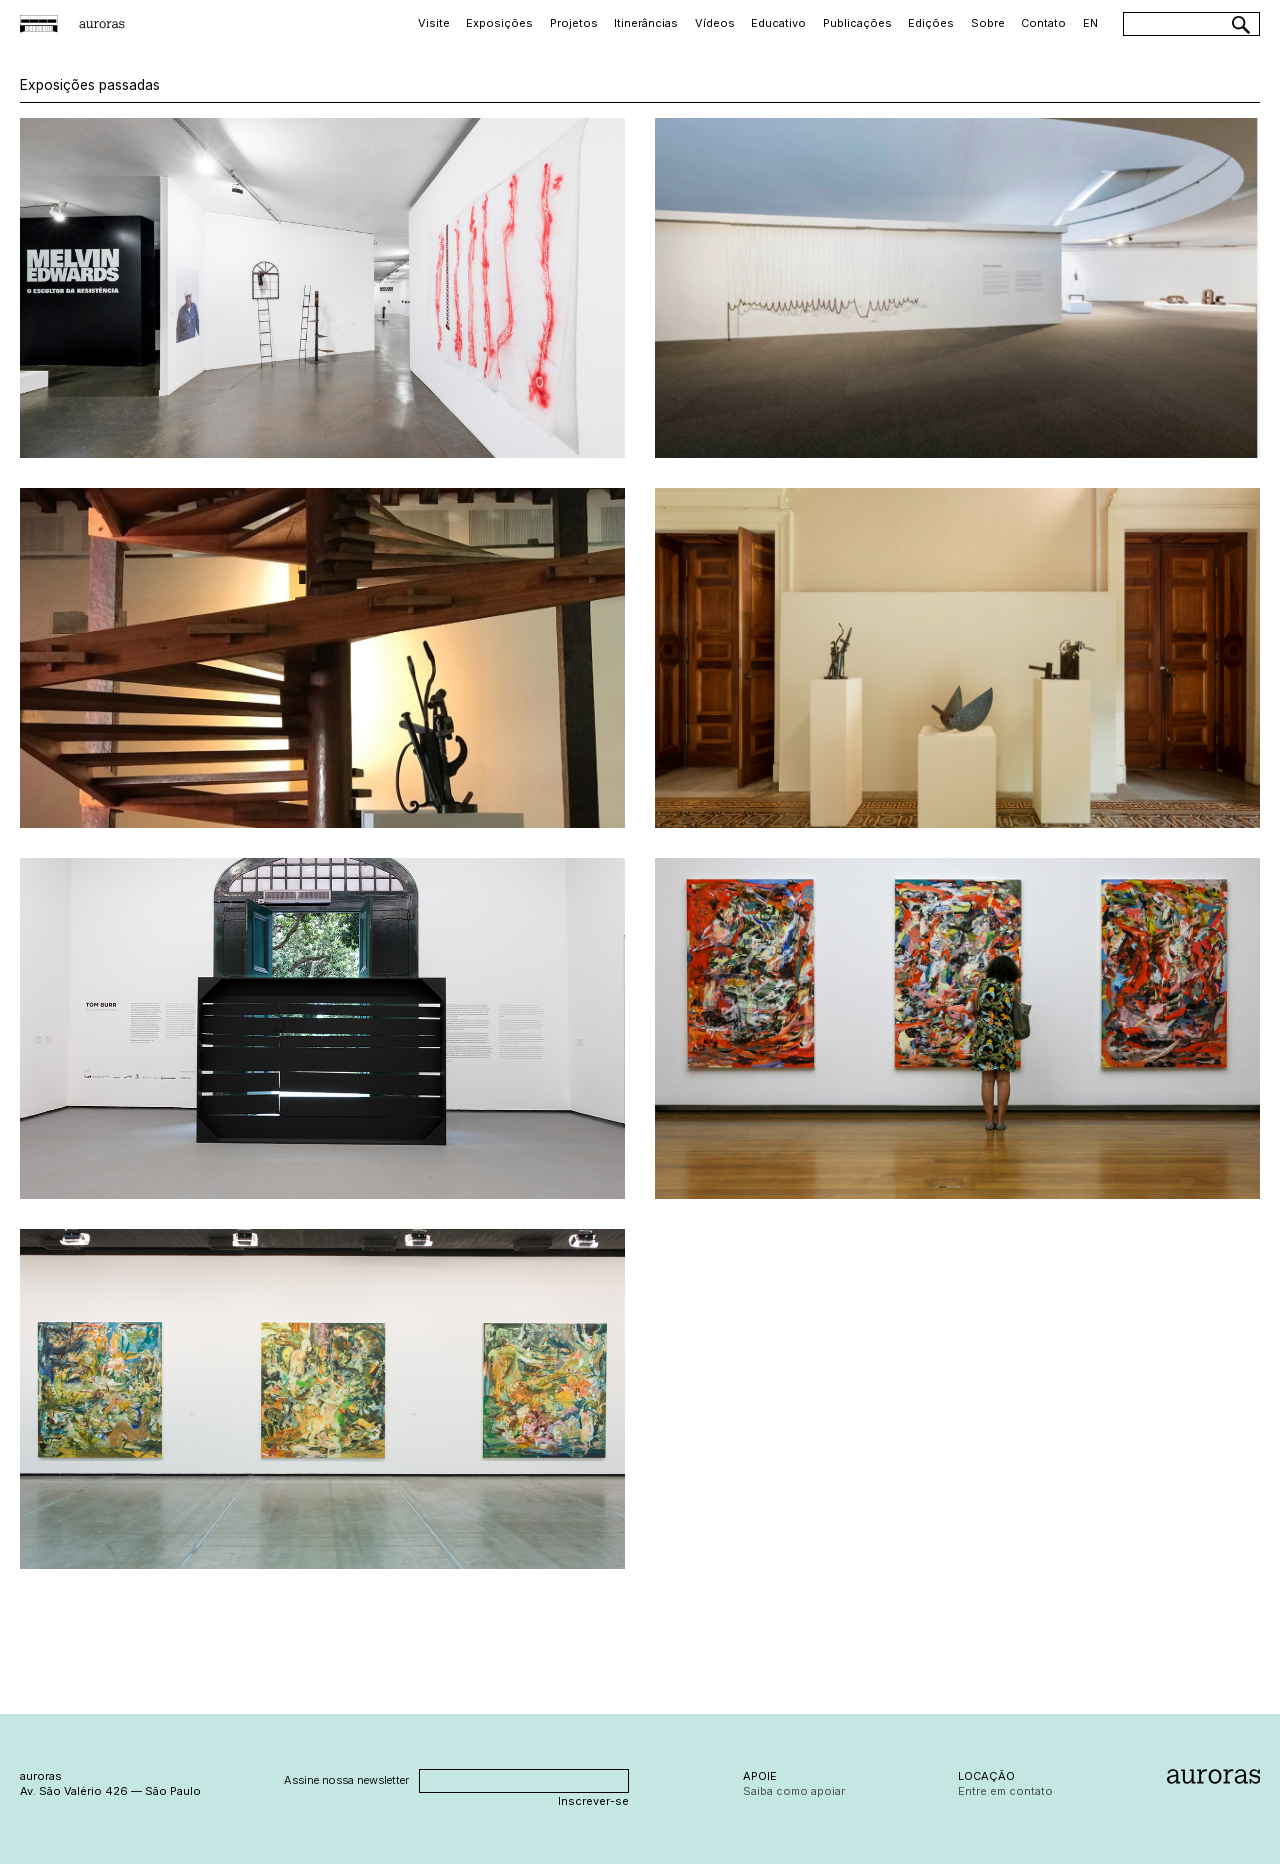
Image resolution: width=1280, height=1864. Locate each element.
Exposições (499, 23)
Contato (1043, 23)
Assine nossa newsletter (346, 1780)
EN (1090, 23)
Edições (931, 23)
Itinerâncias (646, 23)
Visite (434, 23)
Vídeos (715, 23)
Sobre (988, 23)
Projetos (574, 23)
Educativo (778, 23)
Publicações (857, 23)
